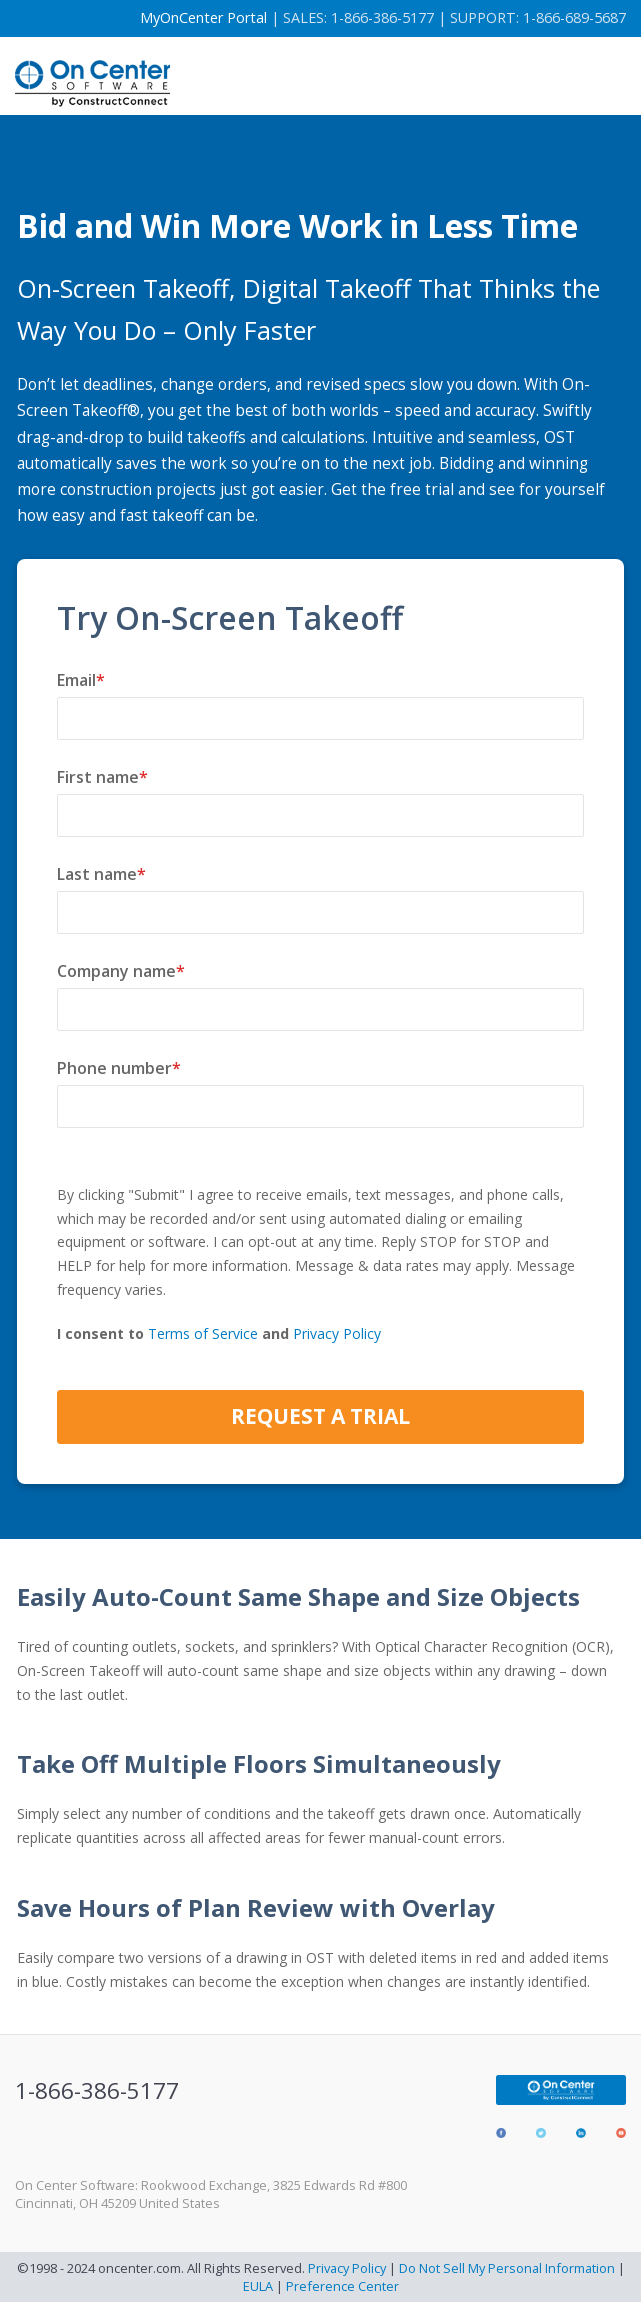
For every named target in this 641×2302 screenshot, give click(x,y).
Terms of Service (203, 1333)
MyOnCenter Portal (203, 17)
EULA (258, 2286)
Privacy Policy (337, 1333)
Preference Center (342, 2286)
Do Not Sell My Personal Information (507, 2268)
